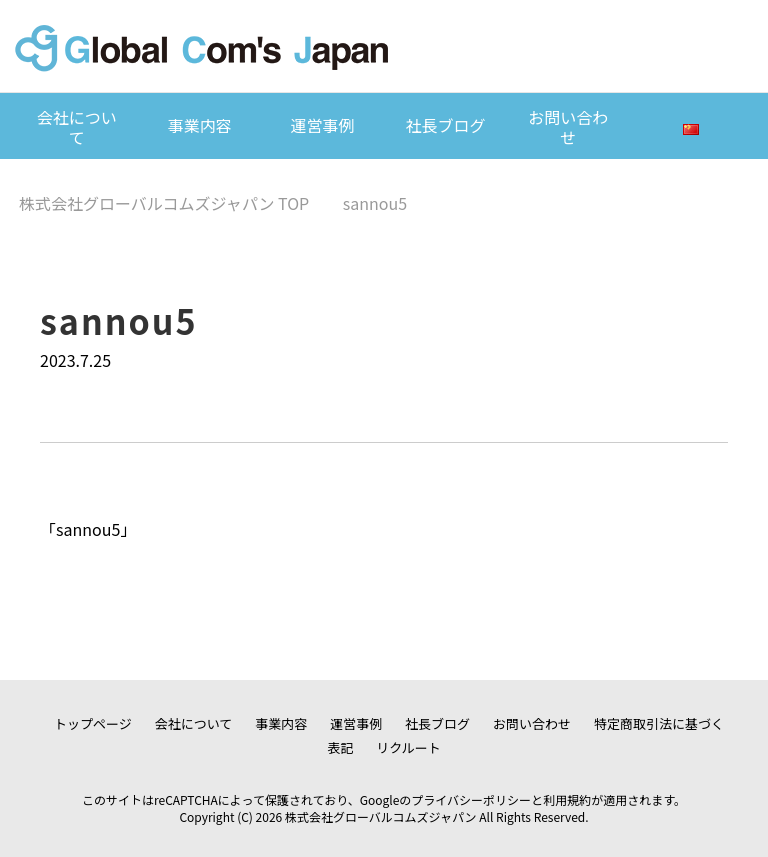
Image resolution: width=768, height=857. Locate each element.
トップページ (93, 723)
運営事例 (323, 125)
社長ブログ (445, 125)
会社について (77, 127)
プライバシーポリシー (471, 799)
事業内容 (200, 125)
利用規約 (567, 799)
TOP (164, 203)
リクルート (408, 747)
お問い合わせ (568, 127)
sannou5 (88, 529)
